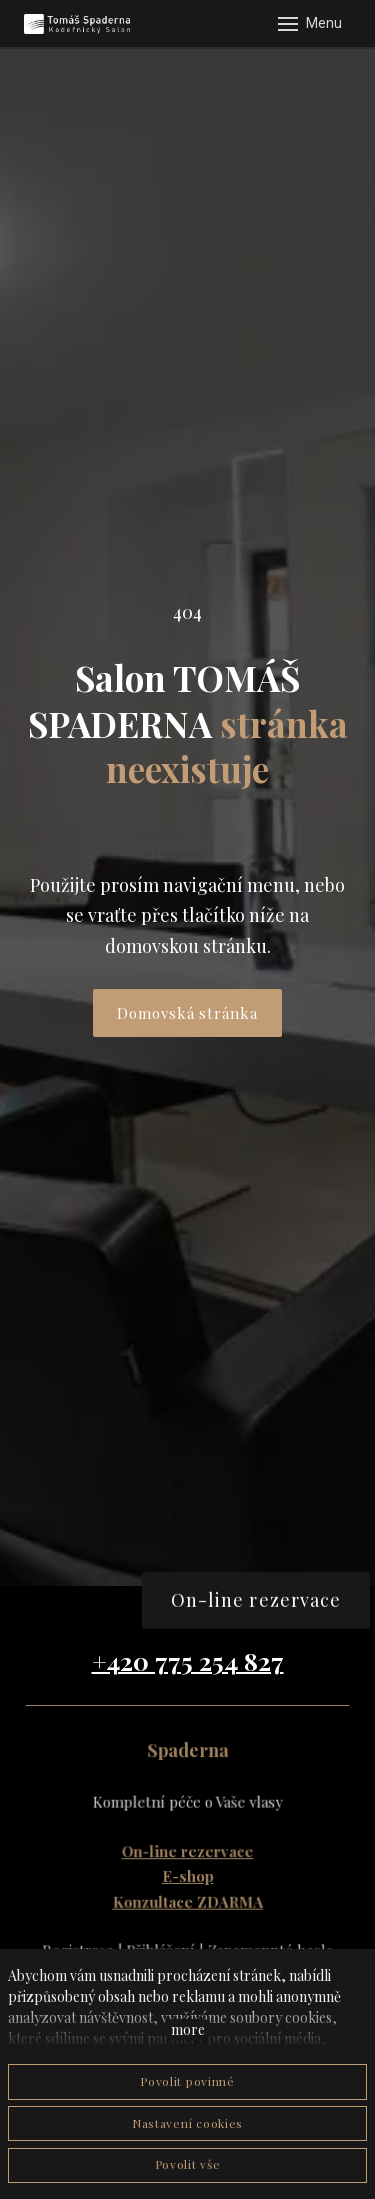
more (188, 2029)
